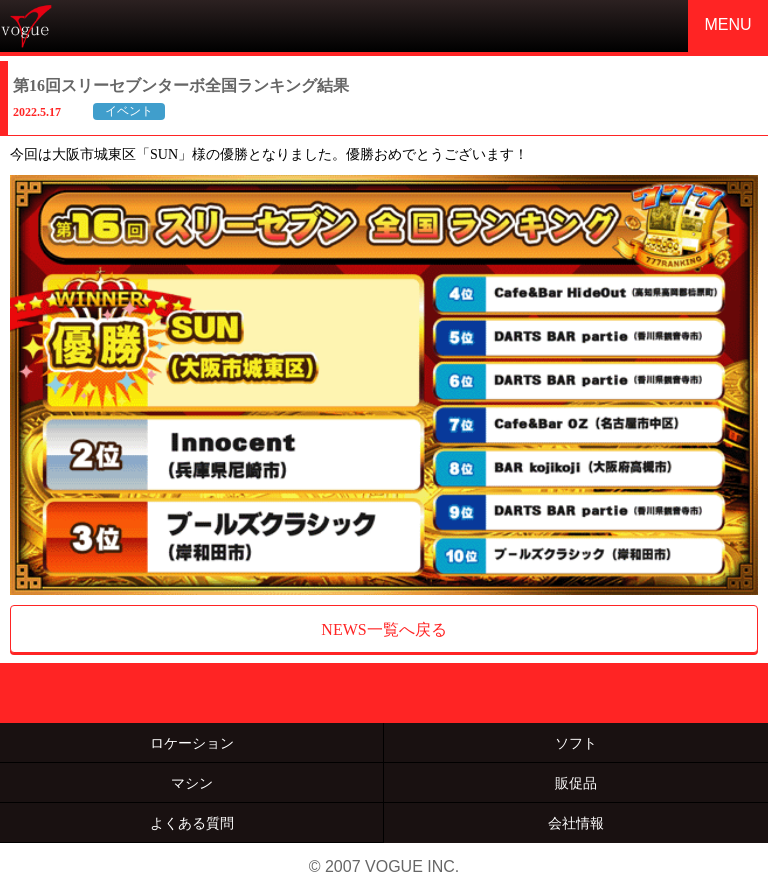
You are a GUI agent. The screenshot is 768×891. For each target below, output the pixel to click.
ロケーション (192, 743)
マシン (192, 783)
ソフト (576, 743)
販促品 (576, 783)
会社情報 (576, 823)
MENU (727, 24)
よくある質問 (192, 823)
